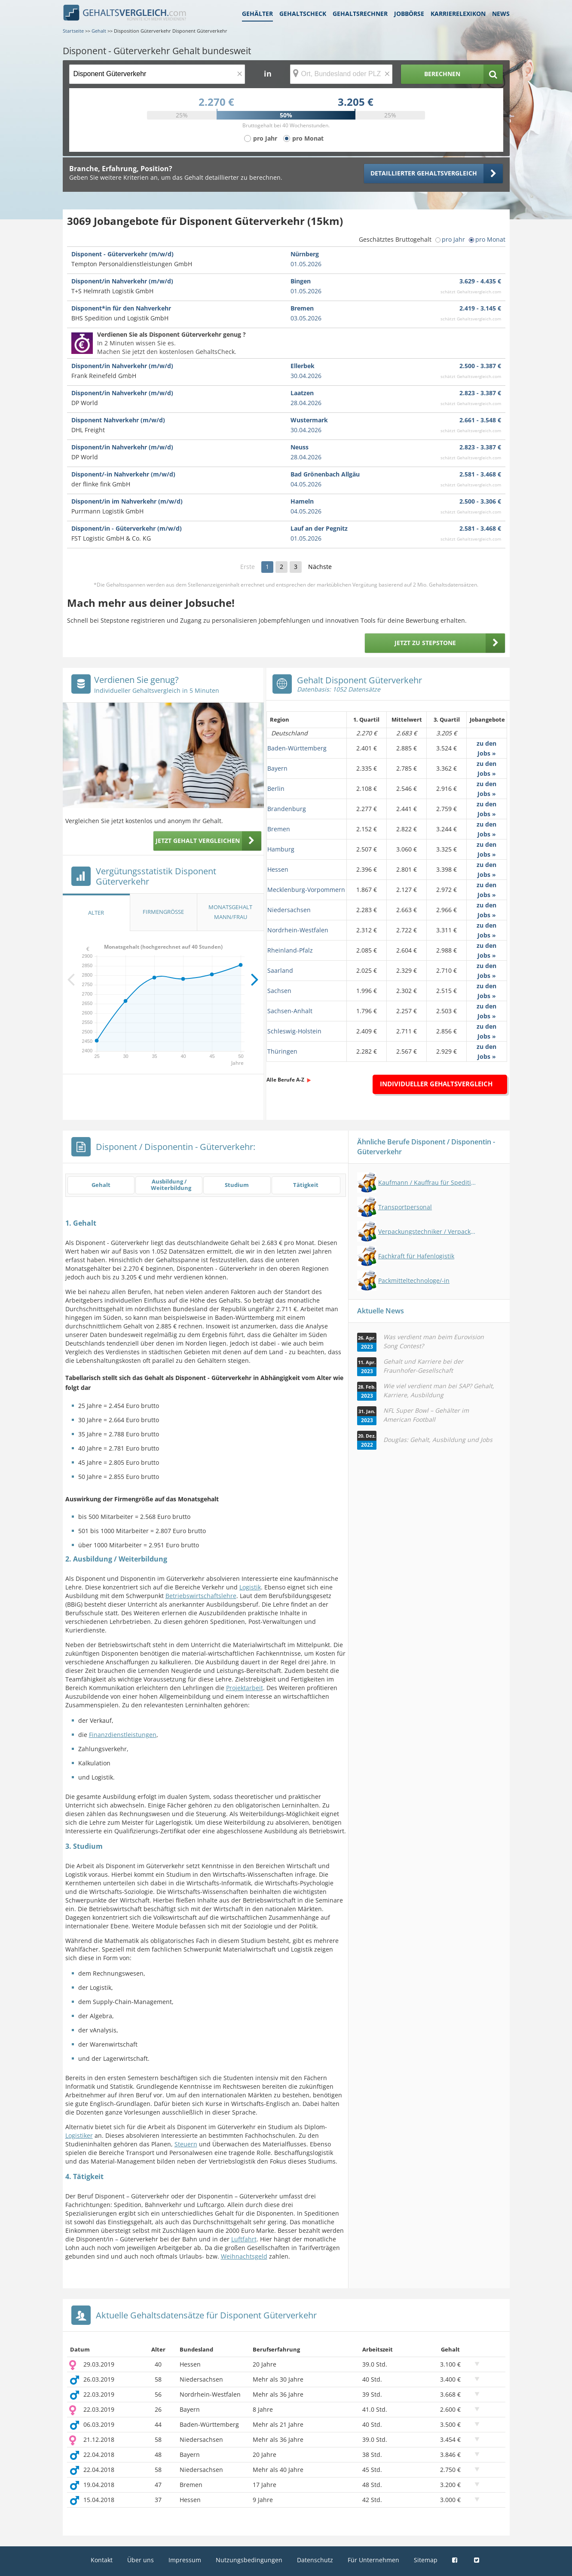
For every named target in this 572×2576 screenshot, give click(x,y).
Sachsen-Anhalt (289, 1011)
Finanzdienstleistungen (122, 1735)
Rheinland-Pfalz (290, 950)
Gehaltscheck (302, 13)
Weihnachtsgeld (244, 2256)
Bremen (278, 829)
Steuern (185, 2144)
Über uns (140, 2560)
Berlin (275, 788)
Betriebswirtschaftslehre (200, 1596)
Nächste (320, 567)
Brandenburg (286, 809)
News (501, 13)
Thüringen (282, 1051)
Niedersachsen (289, 910)
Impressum (184, 2560)
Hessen (277, 869)
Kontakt (102, 2560)
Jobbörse (409, 13)
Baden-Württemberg (297, 748)
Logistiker (79, 2135)
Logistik (250, 1587)
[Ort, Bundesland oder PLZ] (341, 74)
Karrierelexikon (458, 13)
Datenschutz (315, 2560)
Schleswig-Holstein (294, 1031)
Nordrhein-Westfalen (297, 930)
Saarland (280, 970)
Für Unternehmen (373, 2560)
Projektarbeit (244, 1688)
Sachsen (279, 991)
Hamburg (280, 849)
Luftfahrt (244, 2239)
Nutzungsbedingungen (249, 2560)
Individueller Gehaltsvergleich (436, 1083)
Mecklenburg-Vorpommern (306, 889)
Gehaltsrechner (360, 13)
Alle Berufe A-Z (285, 1079)
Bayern (277, 768)
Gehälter (257, 13)
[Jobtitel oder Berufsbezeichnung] (157, 74)
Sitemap (425, 2560)
